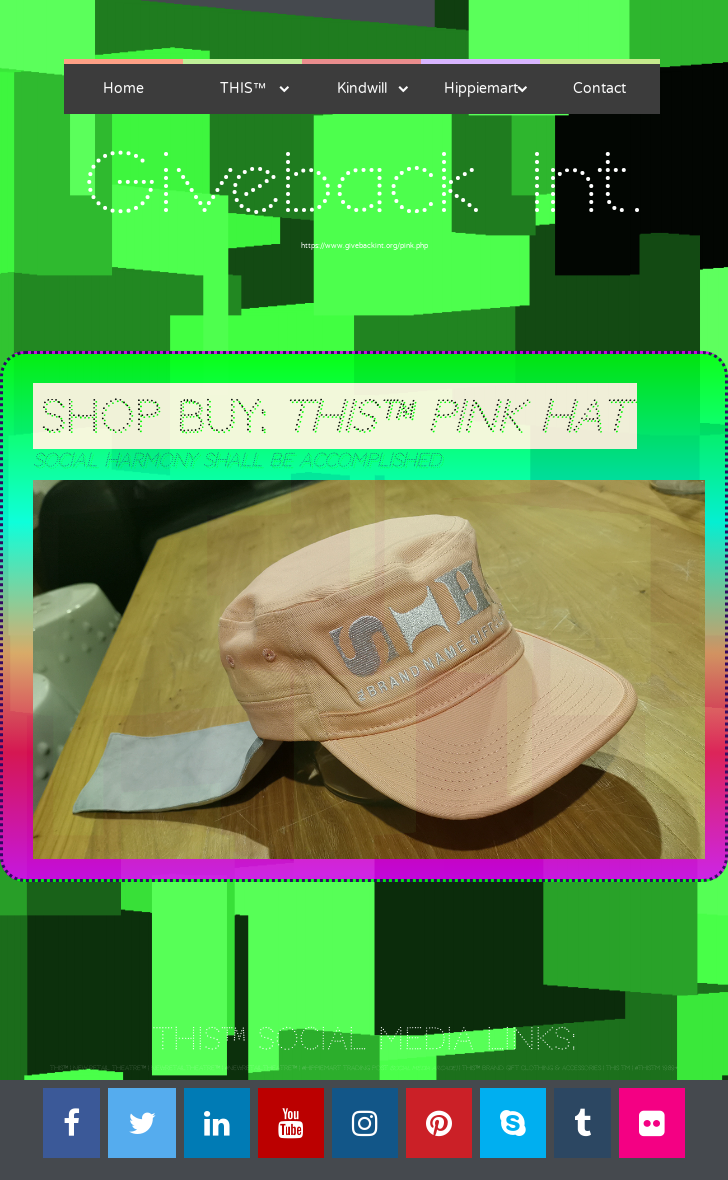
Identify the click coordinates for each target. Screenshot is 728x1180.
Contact (599, 88)
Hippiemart (481, 88)
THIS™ (243, 88)
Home (123, 88)
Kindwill (362, 88)
